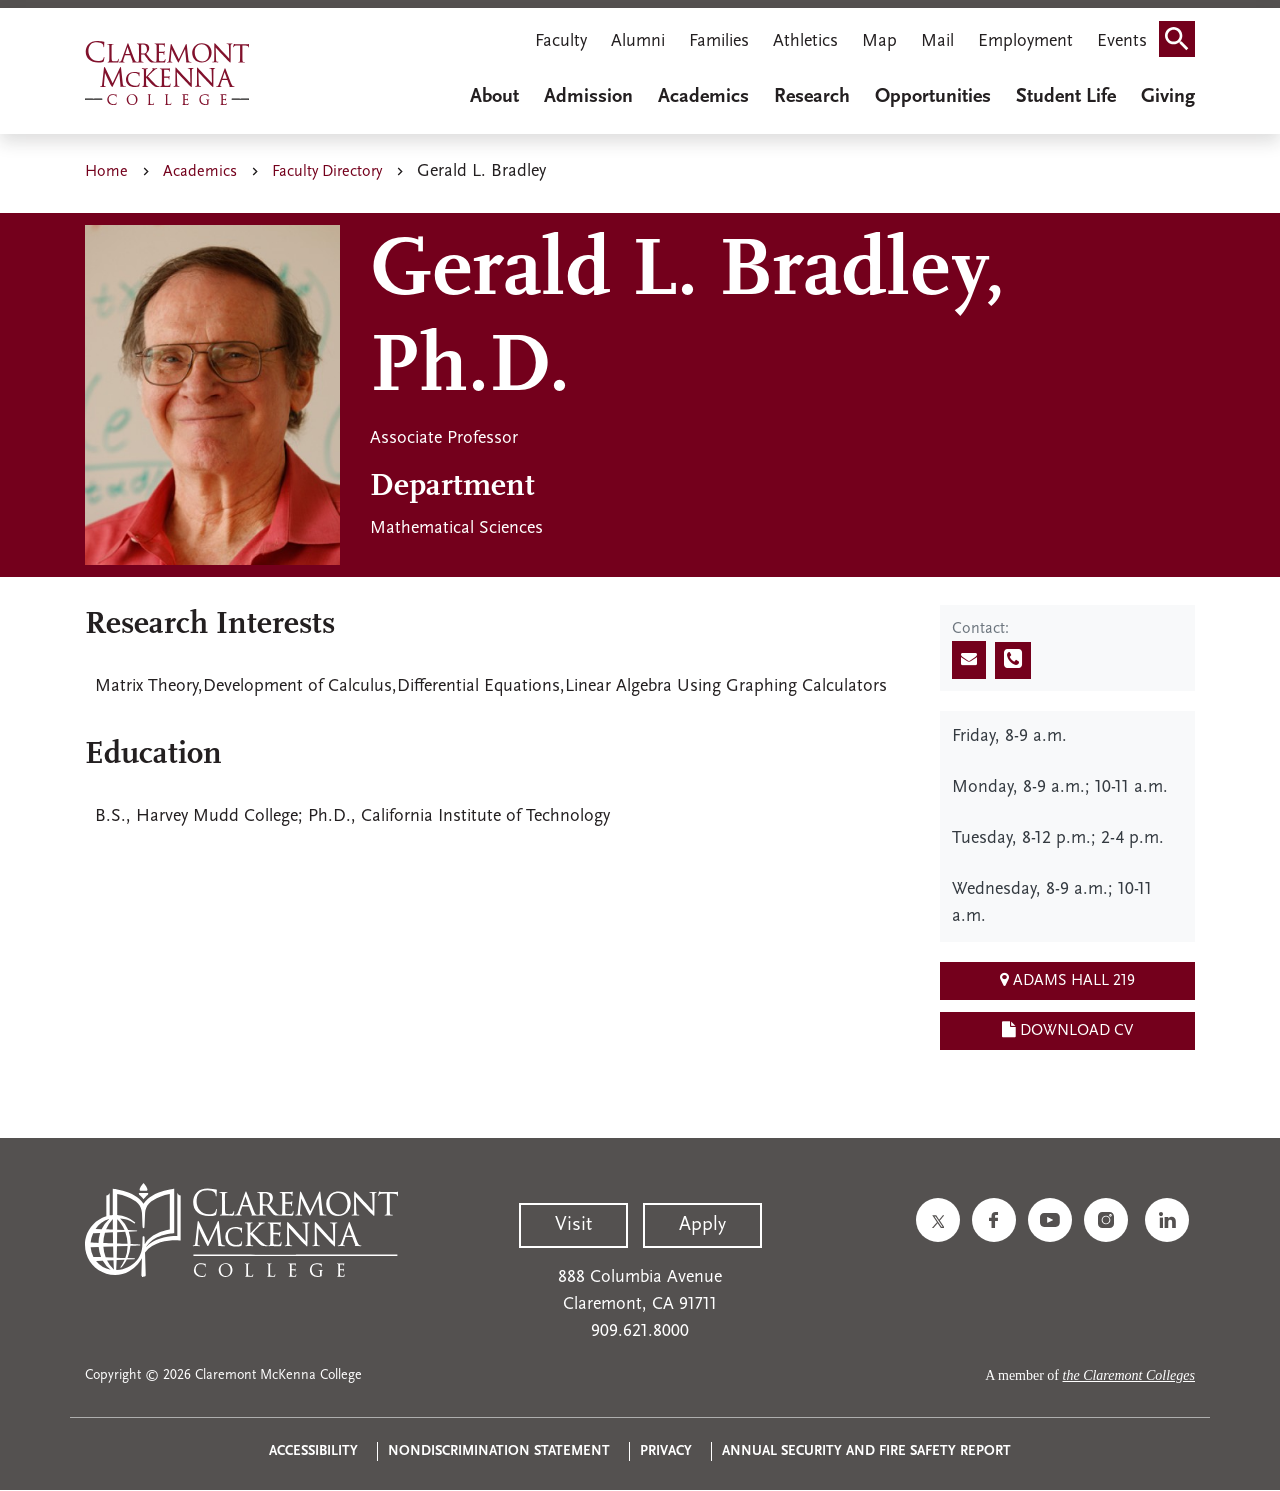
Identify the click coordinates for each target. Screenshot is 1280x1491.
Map (879, 41)
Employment (1025, 41)
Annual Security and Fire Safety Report (866, 1451)
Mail (937, 41)
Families (719, 41)
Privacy (666, 1451)
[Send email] (969, 660)
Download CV (1067, 1030)
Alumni (638, 41)
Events (1122, 41)
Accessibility (313, 1451)
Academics (703, 97)
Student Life (1066, 97)
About (494, 97)
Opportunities (933, 97)
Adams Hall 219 (1067, 980)
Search (1183, 43)
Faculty (561, 41)
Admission (588, 97)
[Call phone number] (1013, 660)
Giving (1168, 97)
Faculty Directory (327, 172)
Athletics (805, 41)
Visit (573, 1225)
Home (106, 172)
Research (812, 97)
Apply (702, 1225)
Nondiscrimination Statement (499, 1451)
